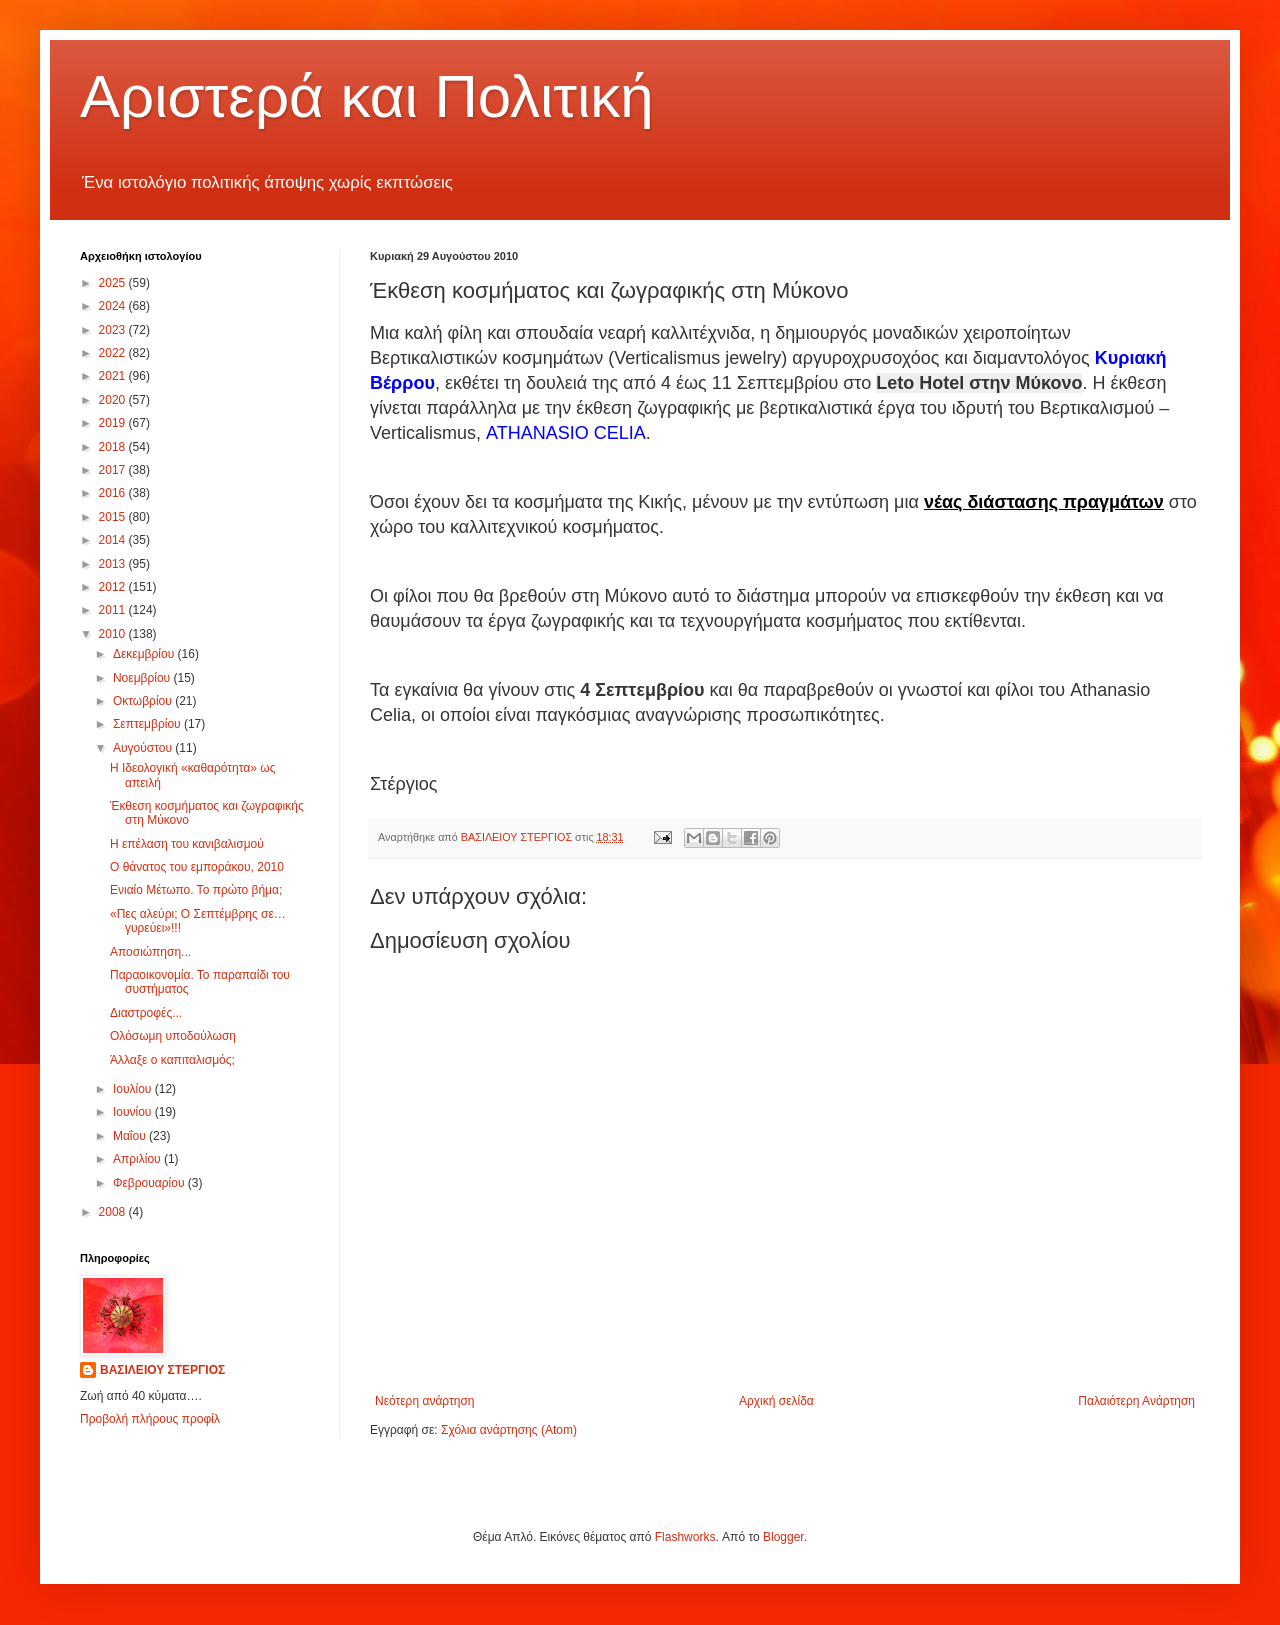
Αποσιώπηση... (150, 952)
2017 (114, 470)
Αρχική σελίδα (776, 1401)
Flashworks (685, 1537)
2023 (114, 330)
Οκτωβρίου (144, 701)
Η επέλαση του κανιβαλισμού (187, 844)
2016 (114, 493)
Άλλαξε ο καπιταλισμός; (172, 1060)
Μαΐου (131, 1136)
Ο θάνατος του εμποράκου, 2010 (197, 867)
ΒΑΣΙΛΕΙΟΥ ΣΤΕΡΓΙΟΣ (162, 1370)
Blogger (783, 1537)
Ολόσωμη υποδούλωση (173, 1036)
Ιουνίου (134, 1112)
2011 (114, 610)
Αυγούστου (144, 748)
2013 (114, 564)
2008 (114, 1212)
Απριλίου (138, 1159)
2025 (114, 283)
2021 (114, 376)
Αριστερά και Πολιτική (367, 96)
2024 (114, 306)
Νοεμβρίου (143, 678)
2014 (114, 540)
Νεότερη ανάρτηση (424, 1401)
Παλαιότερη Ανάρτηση (1136, 1401)
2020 (114, 400)
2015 (114, 517)
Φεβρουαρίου (150, 1183)
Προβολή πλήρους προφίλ (150, 1419)
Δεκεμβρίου (145, 654)
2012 (114, 587)
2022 (114, 353)
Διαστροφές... (146, 1013)
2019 (114, 423)
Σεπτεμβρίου (148, 724)
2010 (114, 634)
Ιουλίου (134, 1089)
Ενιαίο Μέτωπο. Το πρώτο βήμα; (196, 890)
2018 (114, 447)
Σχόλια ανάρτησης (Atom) (509, 1430)
